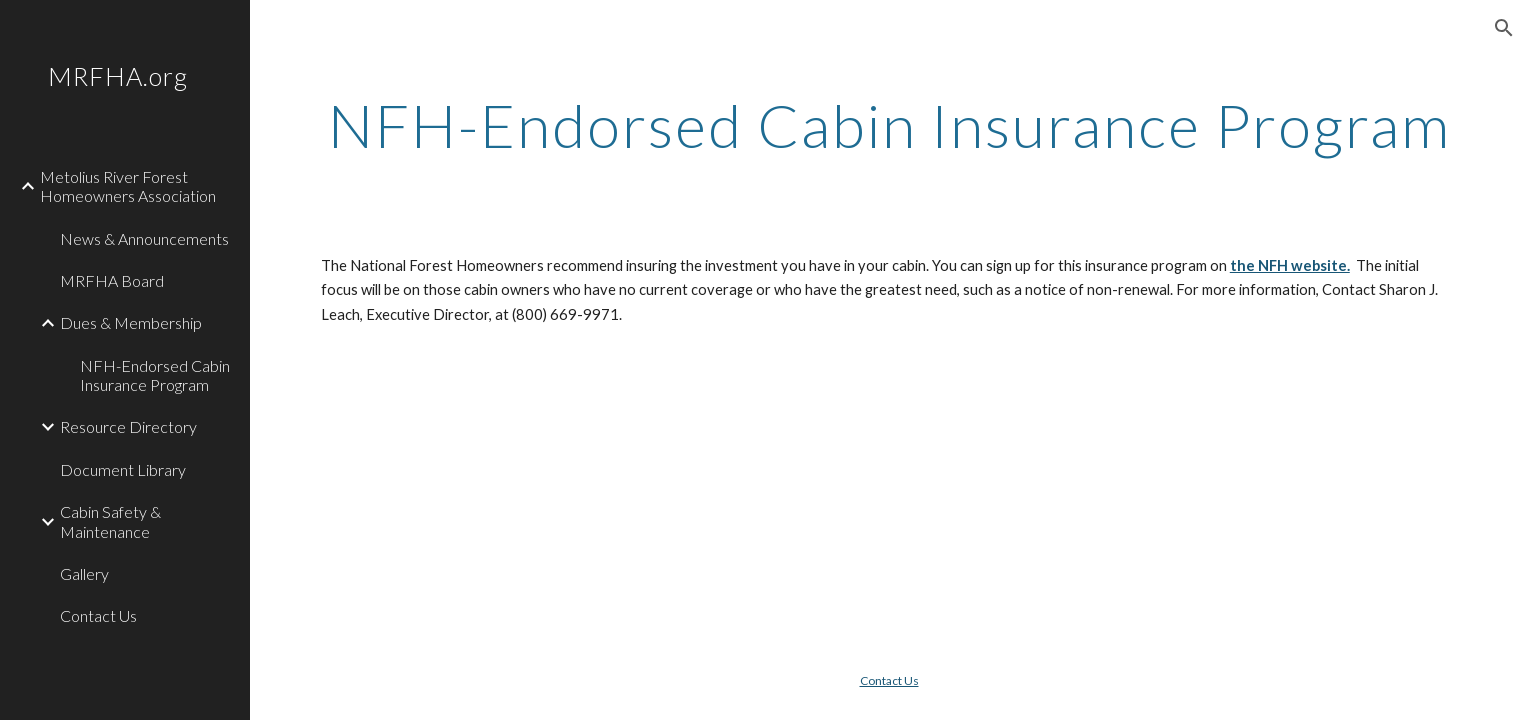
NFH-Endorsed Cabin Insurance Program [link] (155, 375)
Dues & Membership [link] (131, 322)
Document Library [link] (123, 469)
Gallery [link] (84, 573)
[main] (889, 125)
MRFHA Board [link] (112, 280)
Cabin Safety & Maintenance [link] (110, 521)
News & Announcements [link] (144, 238)
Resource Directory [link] (128, 426)
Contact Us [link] (98, 615)
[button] (1504, 28)
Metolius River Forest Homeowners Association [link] (128, 186)
